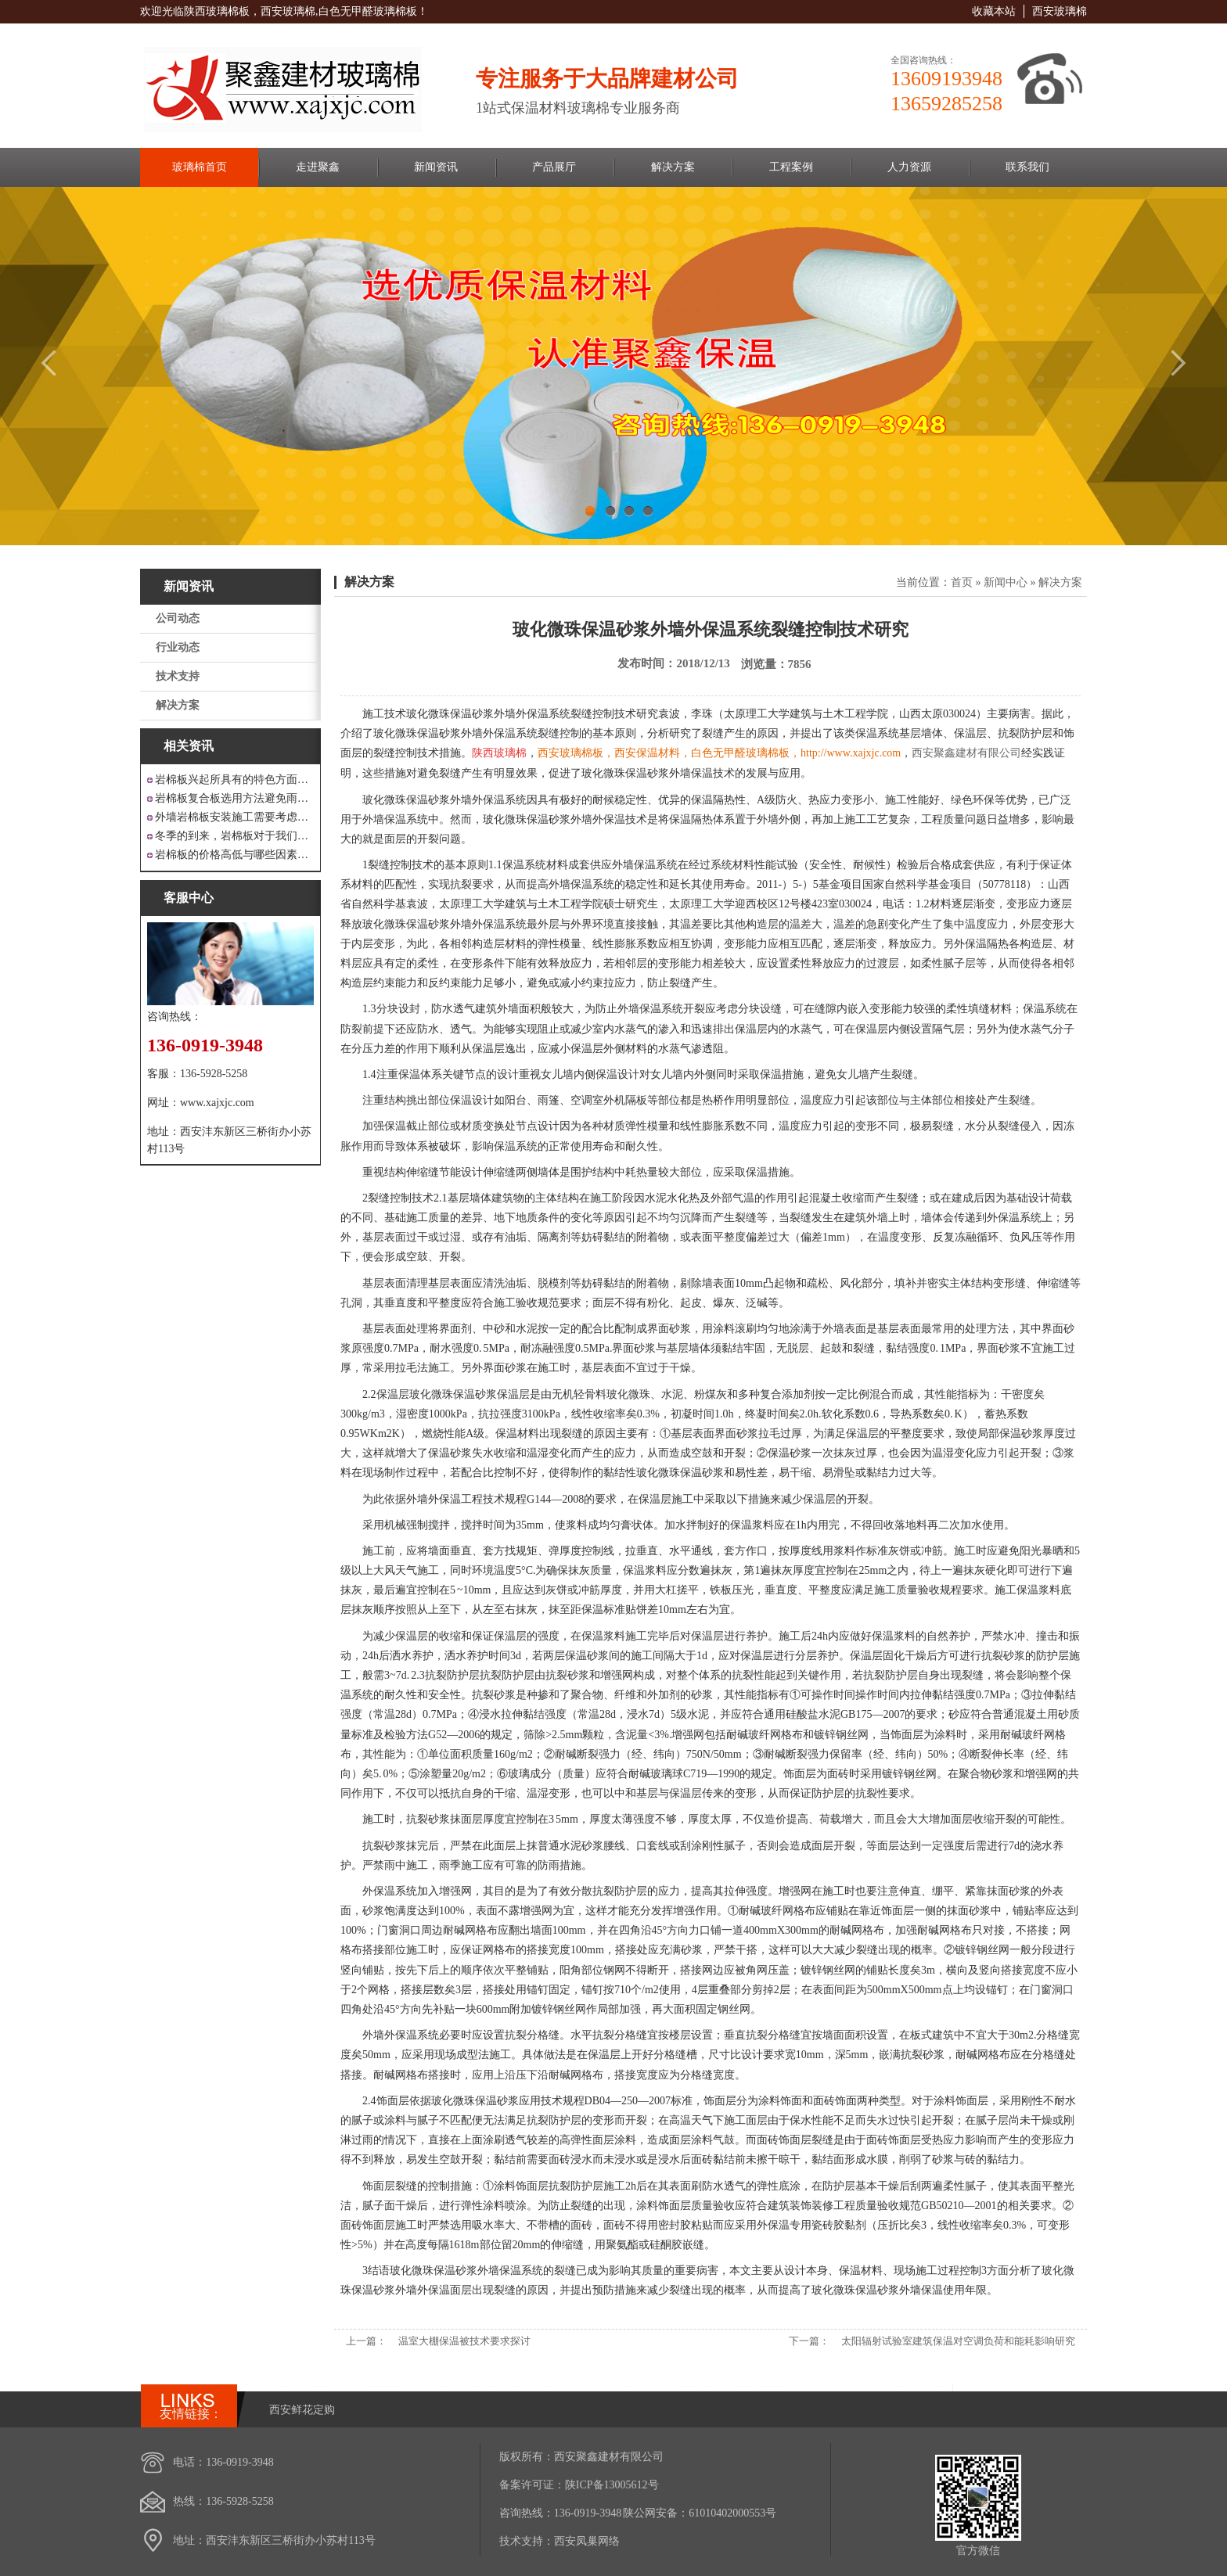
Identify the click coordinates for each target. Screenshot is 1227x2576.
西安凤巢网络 (587, 2541)
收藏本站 (994, 11)
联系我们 (1027, 167)
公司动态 (178, 618)
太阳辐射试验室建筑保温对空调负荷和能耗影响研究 (958, 2341)
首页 (962, 582)
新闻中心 (1005, 582)
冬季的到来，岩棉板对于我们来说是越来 (234, 836)
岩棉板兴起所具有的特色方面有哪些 (234, 779)
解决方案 (673, 167)
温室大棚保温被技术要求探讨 (464, 2341)
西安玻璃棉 (1059, 11)
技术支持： (526, 2541)
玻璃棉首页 (199, 167)
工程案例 (791, 167)
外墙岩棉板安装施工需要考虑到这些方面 (234, 817)
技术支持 (178, 676)
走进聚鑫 (318, 167)
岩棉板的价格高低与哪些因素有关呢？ (234, 854)
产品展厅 (554, 167)
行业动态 (178, 647)
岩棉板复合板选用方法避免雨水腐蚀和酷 (234, 798)
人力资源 (909, 167)
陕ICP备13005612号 (612, 2485)
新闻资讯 (436, 167)
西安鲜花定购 (302, 2410)
